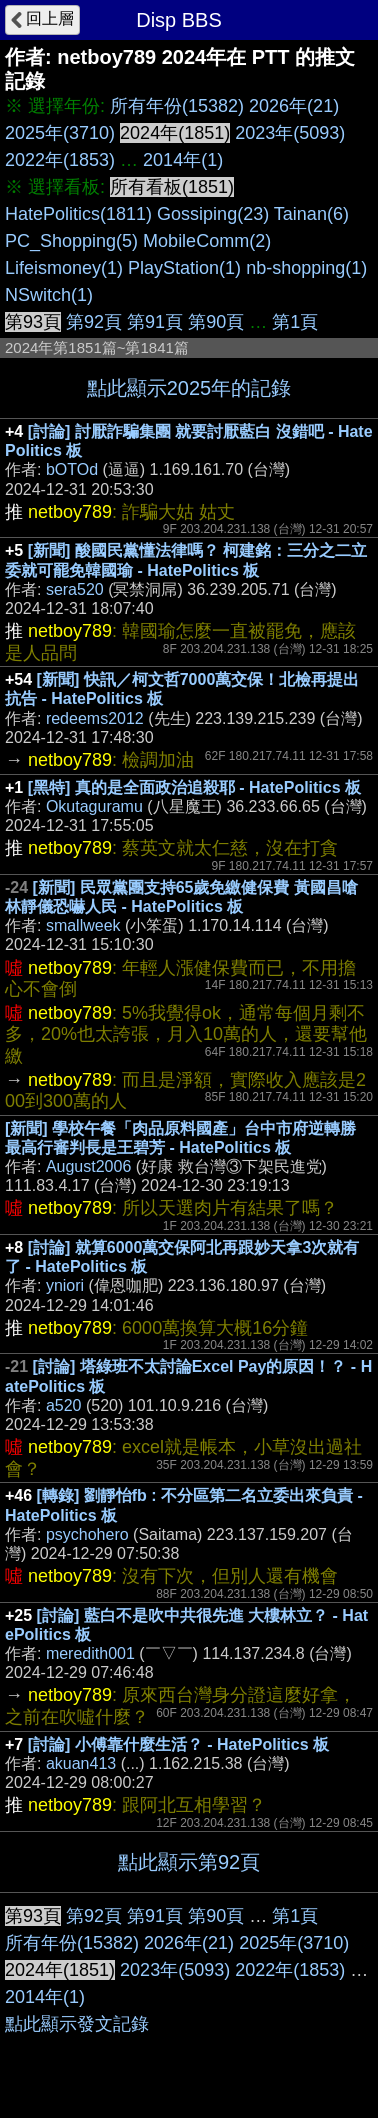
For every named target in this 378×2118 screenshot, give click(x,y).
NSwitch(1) (49, 295)
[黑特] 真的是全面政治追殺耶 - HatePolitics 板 (194, 787)
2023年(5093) (290, 133)
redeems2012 (95, 718)
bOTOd (72, 469)
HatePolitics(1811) (78, 214)
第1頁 (295, 322)
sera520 (75, 589)
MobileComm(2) (207, 241)
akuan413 (81, 1763)
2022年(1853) (60, 160)
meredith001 (90, 1653)
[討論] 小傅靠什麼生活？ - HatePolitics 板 (178, 1744)
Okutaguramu (94, 806)
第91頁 (155, 322)
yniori (65, 1285)
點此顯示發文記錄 (77, 2024)
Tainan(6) (311, 214)
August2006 (88, 1166)
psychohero (87, 1534)
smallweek (83, 925)
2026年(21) (294, 106)
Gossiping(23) (213, 214)
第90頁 (216, 322)
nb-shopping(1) (306, 268)
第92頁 (94, 322)
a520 (64, 1405)
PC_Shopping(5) (71, 241)
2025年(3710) (60, 133)
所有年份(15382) (177, 106)
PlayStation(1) (184, 268)
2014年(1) (183, 160)
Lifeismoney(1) (64, 268)
